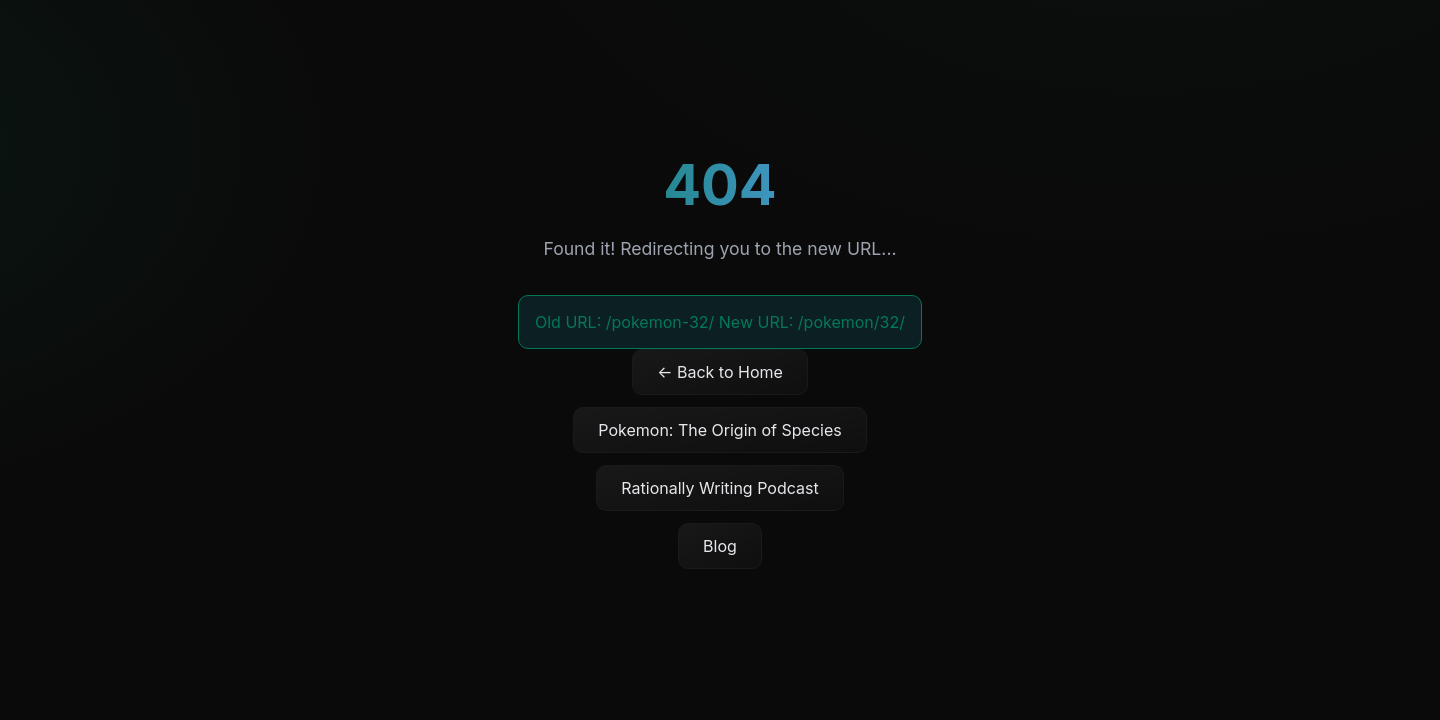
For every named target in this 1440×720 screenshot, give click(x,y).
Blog (720, 546)
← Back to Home (720, 372)
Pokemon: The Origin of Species (719, 430)
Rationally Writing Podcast (719, 488)
